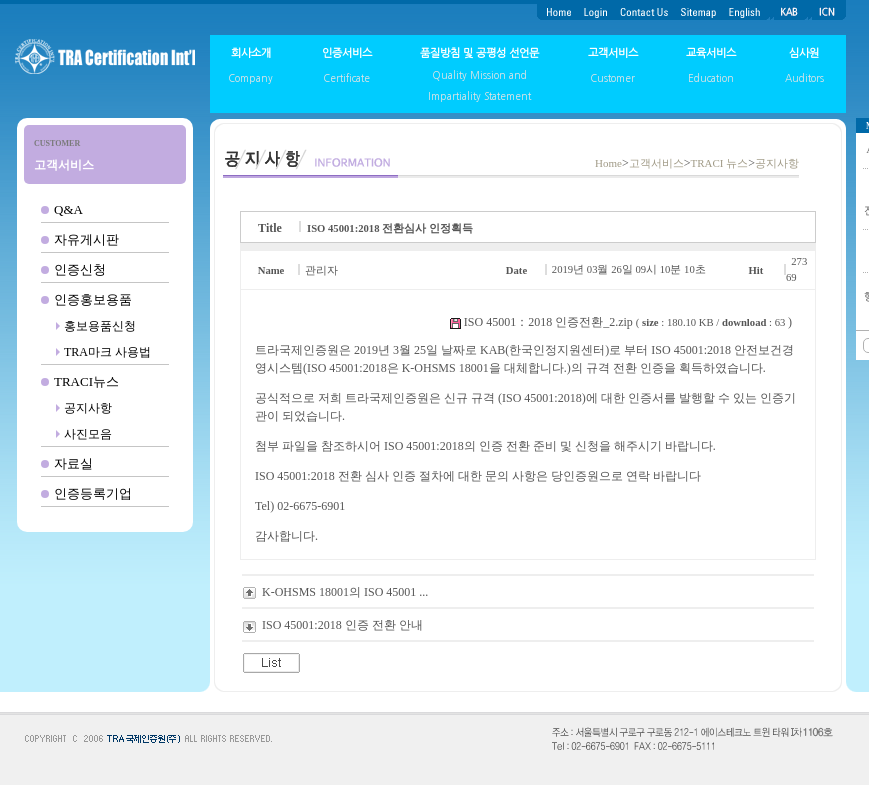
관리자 (321, 270)
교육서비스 (711, 53)
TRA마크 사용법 (107, 352)
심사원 (804, 53)
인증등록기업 (93, 493)
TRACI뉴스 (86, 381)
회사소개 (251, 53)
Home (608, 163)
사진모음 (88, 434)
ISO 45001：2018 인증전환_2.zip (548, 322)
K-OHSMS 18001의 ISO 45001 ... (345, 592)
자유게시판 (86, 239)
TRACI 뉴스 (719, 163)
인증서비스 (347, 53)
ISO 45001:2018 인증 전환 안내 (342, 625)
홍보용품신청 (100, 326)
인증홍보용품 (93, 299)
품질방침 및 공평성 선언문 (479, 53)
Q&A (68, 209)
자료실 (73, 463)
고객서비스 (613, 53)
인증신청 (80, 269)
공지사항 (88, 408)
